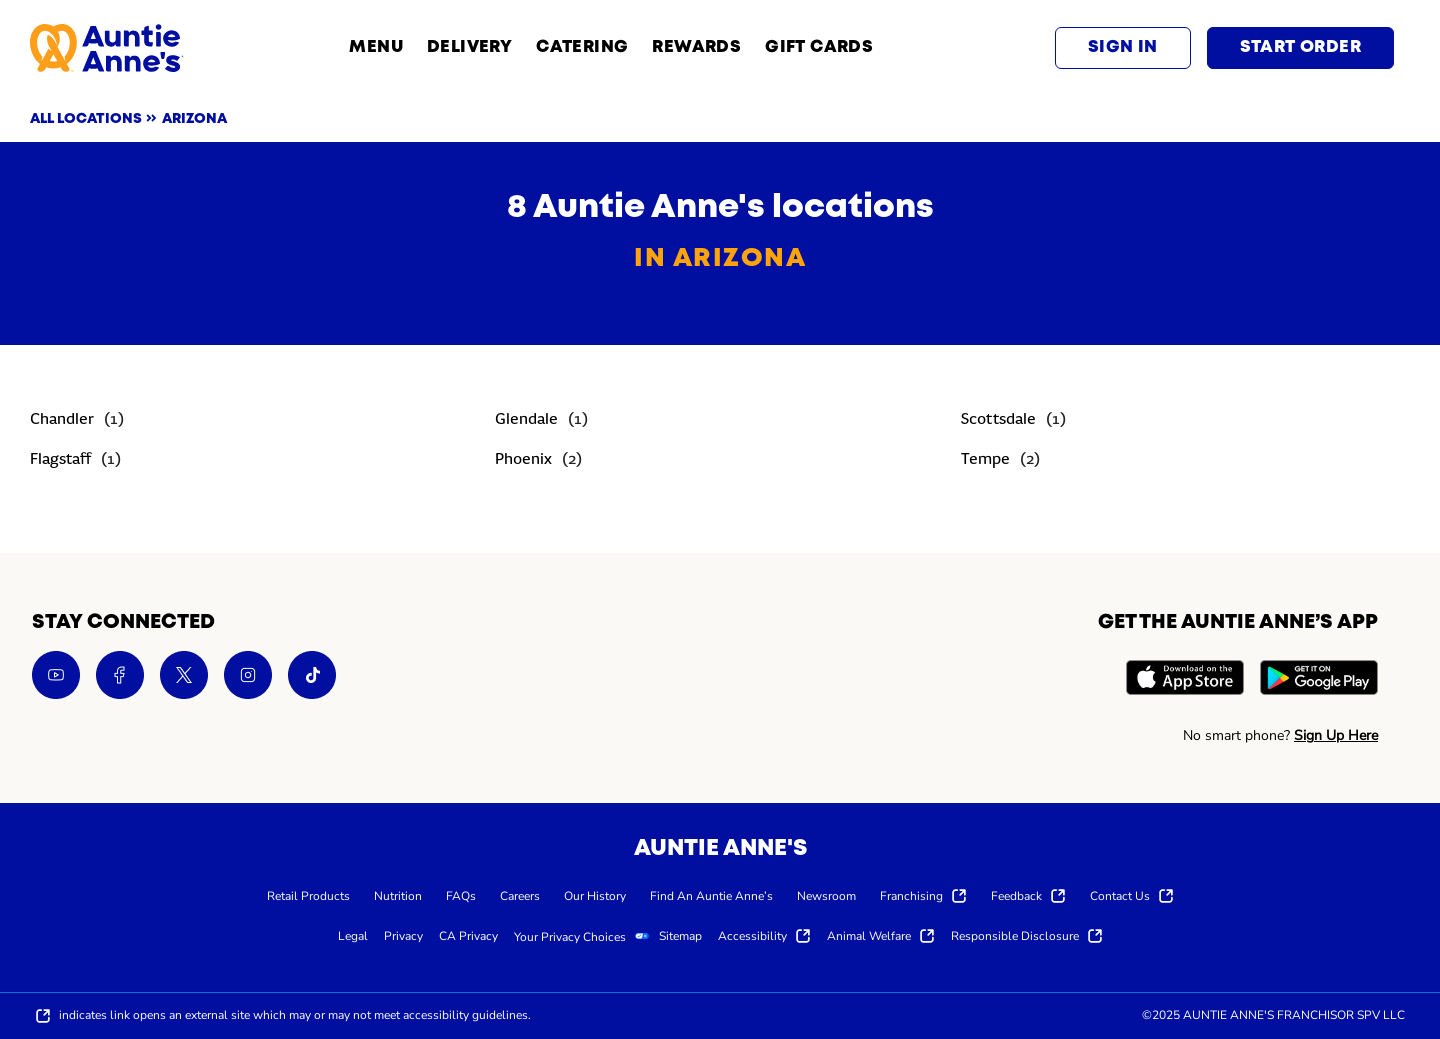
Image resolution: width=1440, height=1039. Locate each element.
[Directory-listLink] (77, 421)
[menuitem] (308, 895)
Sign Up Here (1336, 735)
